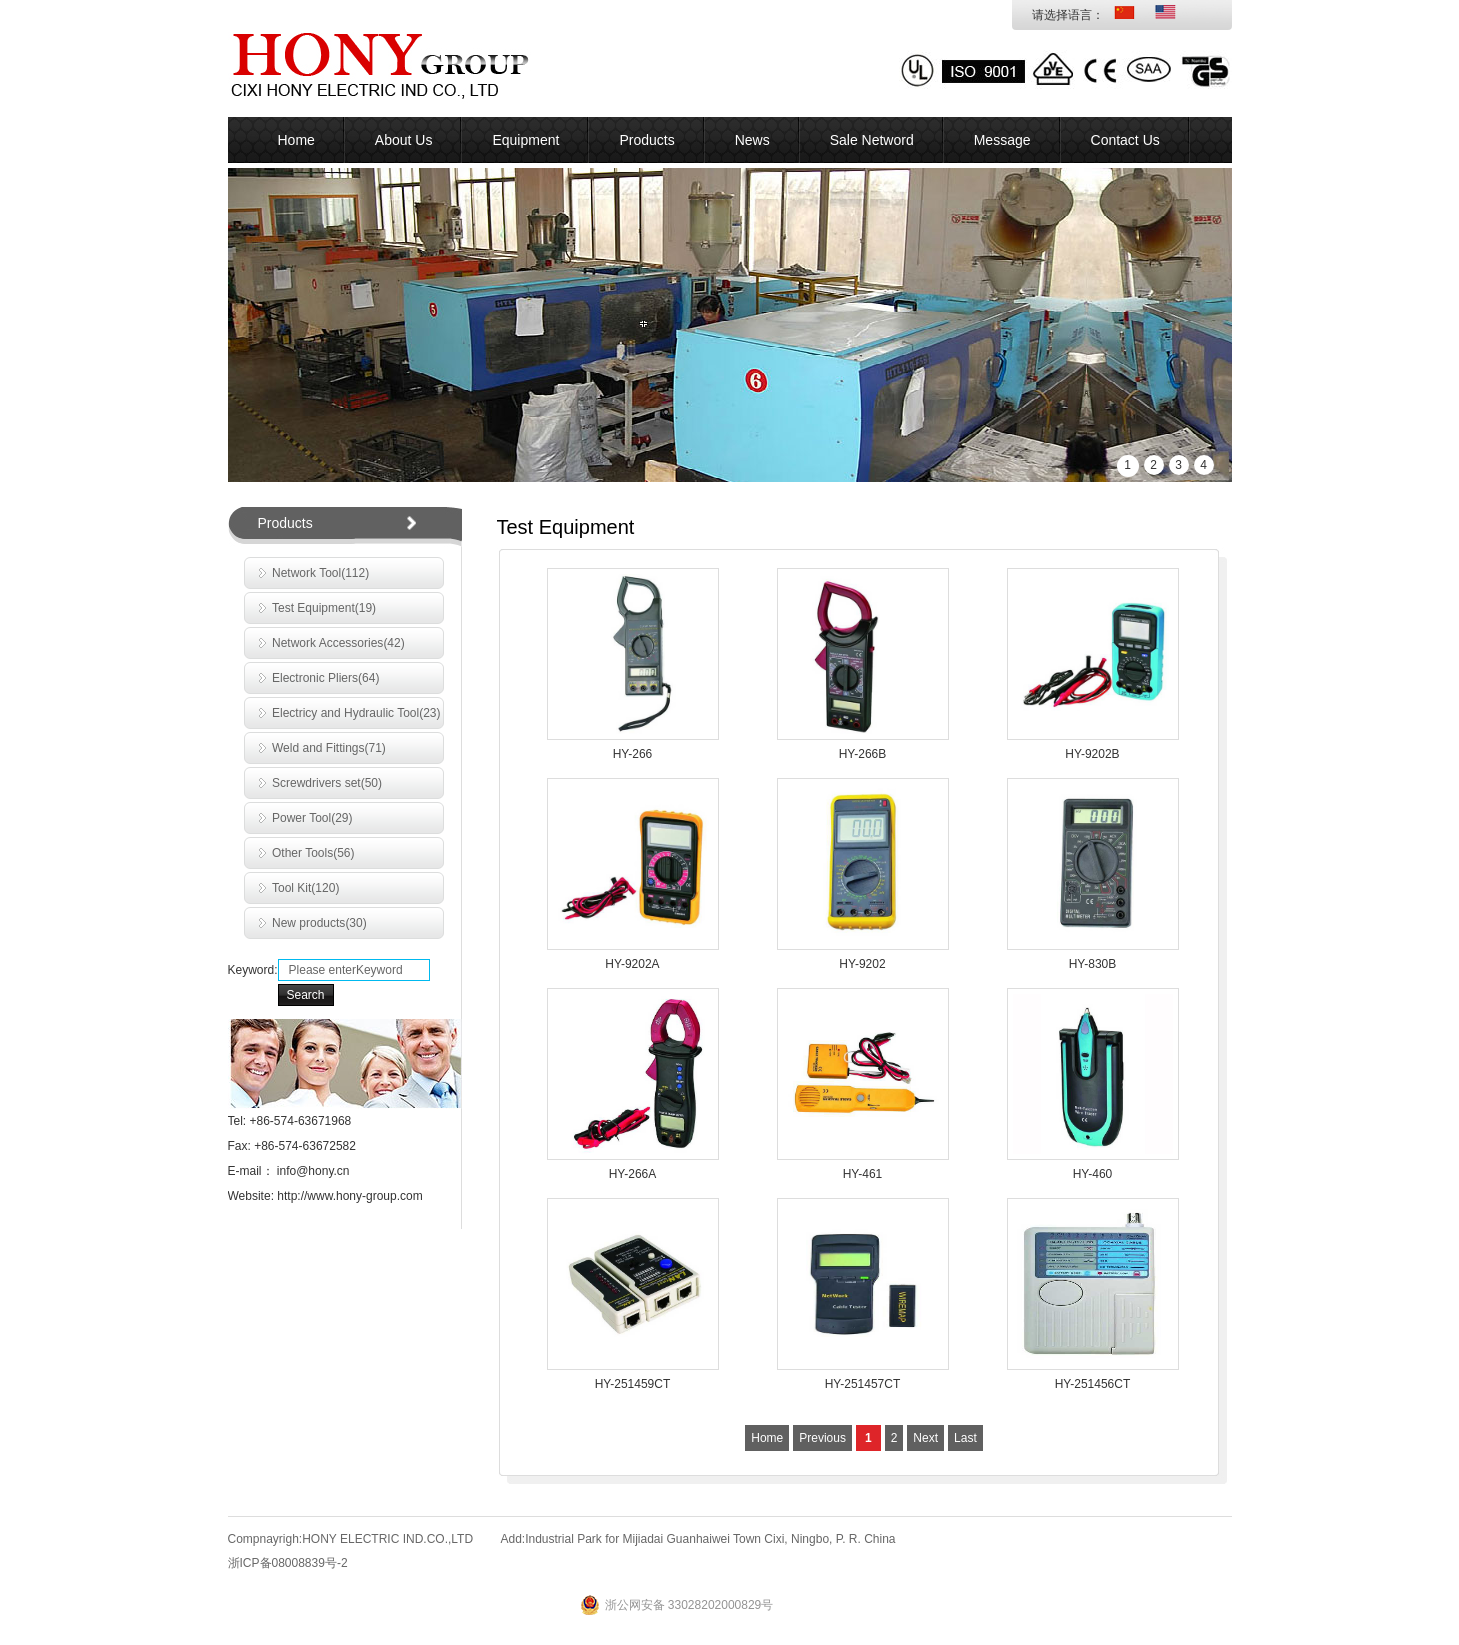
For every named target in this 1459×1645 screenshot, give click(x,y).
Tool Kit (305, 888)
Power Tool (312, 818)
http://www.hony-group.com (348, 1196)
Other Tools (313, 853)
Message (1002, 140)
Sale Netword (872, 140)
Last (965, 1438)
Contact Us (1125, 140)
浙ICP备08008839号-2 (288, 1563)
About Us (404, 140)
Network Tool (320, 573)
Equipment (525, 140)
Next (925, 1438)
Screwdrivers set (327, 783)
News (752, 140)
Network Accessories (338, 643)
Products (646, 140)
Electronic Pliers (325, 678)
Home (296, 140)
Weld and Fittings (329, 748)
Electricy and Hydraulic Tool (356, 713)
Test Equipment (324, 608)
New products (319, 923)
